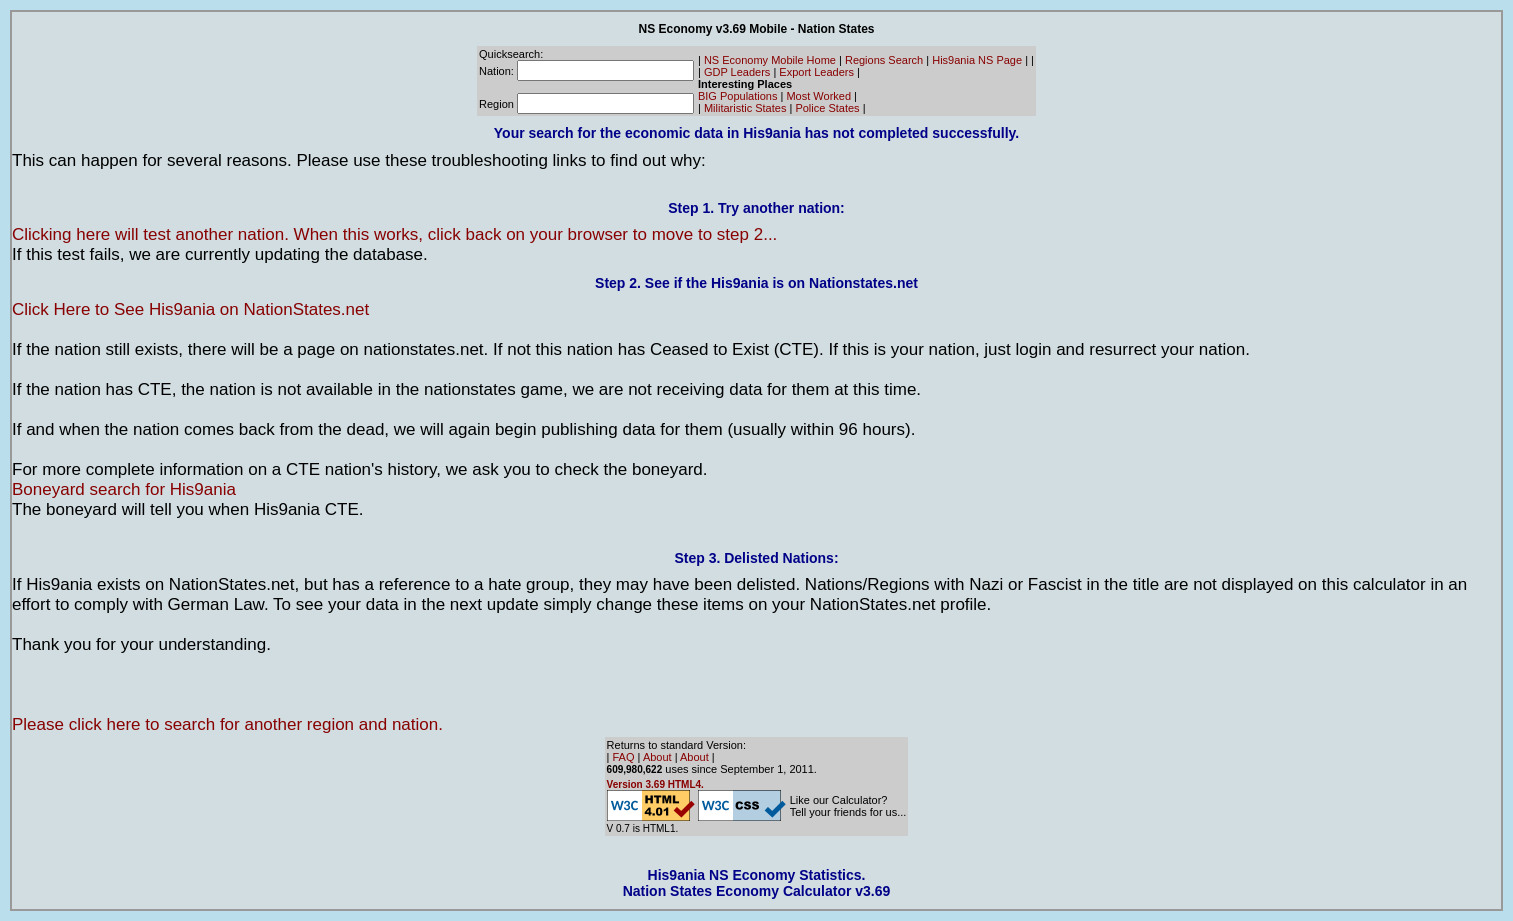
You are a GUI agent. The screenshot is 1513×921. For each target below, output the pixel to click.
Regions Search (884, 60)
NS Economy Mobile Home (770, 60)
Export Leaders (816, 72)
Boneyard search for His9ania (124, 489)
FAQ (624, 757)
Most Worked (818, 96)
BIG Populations (738, 96)
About (657, 757)
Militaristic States (745, 108)
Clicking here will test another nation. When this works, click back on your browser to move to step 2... (394, 234)
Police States (827, 108)
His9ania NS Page (977, 60)
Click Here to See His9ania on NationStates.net (190, 309)
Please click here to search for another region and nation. (227, 724)
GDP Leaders (737, 72)
